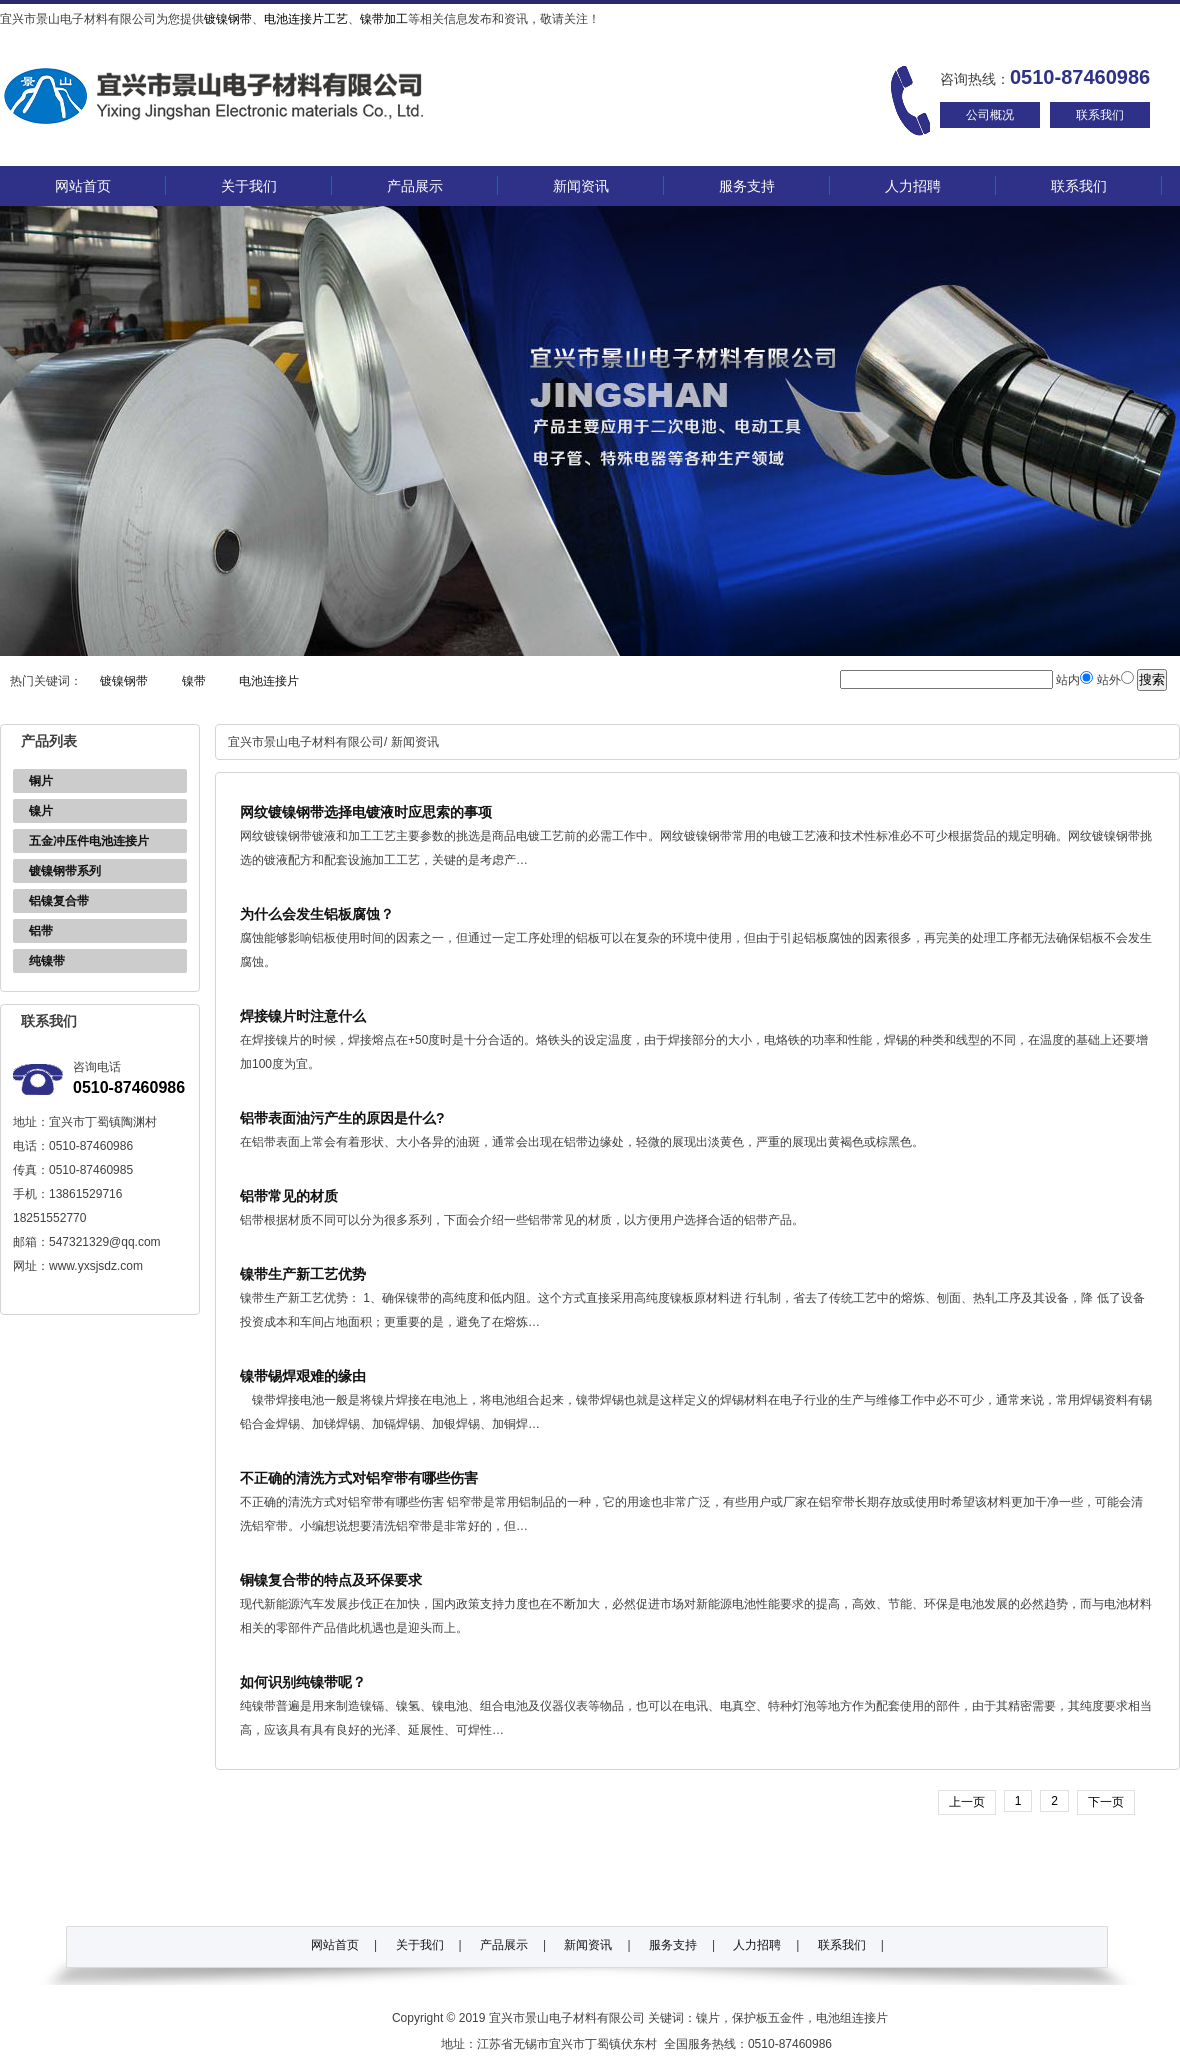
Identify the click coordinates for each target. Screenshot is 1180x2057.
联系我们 (1100, 115)
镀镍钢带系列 (65, 871)
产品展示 (415, 186)
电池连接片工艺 (306, 19)
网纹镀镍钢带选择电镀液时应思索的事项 (366, 812)
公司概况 (990, 115)
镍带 (194, 681)
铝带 (41, 931)
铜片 (41, 781)
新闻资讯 (581, 186)
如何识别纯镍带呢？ (303, 1682)
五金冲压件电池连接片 (89, 841)
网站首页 (83, 186)
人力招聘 (913, 186)
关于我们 (249, 186)
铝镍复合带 (59, 901)
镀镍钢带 (228, 19)
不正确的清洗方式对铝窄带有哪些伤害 (359, 1478)
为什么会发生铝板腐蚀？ (317, 914)
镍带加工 (384, 19)
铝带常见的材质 (289, 1196)
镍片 (41, 811)
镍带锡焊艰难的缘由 (303, 1376)
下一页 (1106, 1802)
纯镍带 (47, 961)
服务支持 (747, 186)
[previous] (967, 1802)
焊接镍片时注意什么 (303, 1016)
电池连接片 (269, 681)
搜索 (1152, 679)
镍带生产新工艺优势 (303, 1274)
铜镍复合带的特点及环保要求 (331, 1580)
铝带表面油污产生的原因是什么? (342, 1118)
